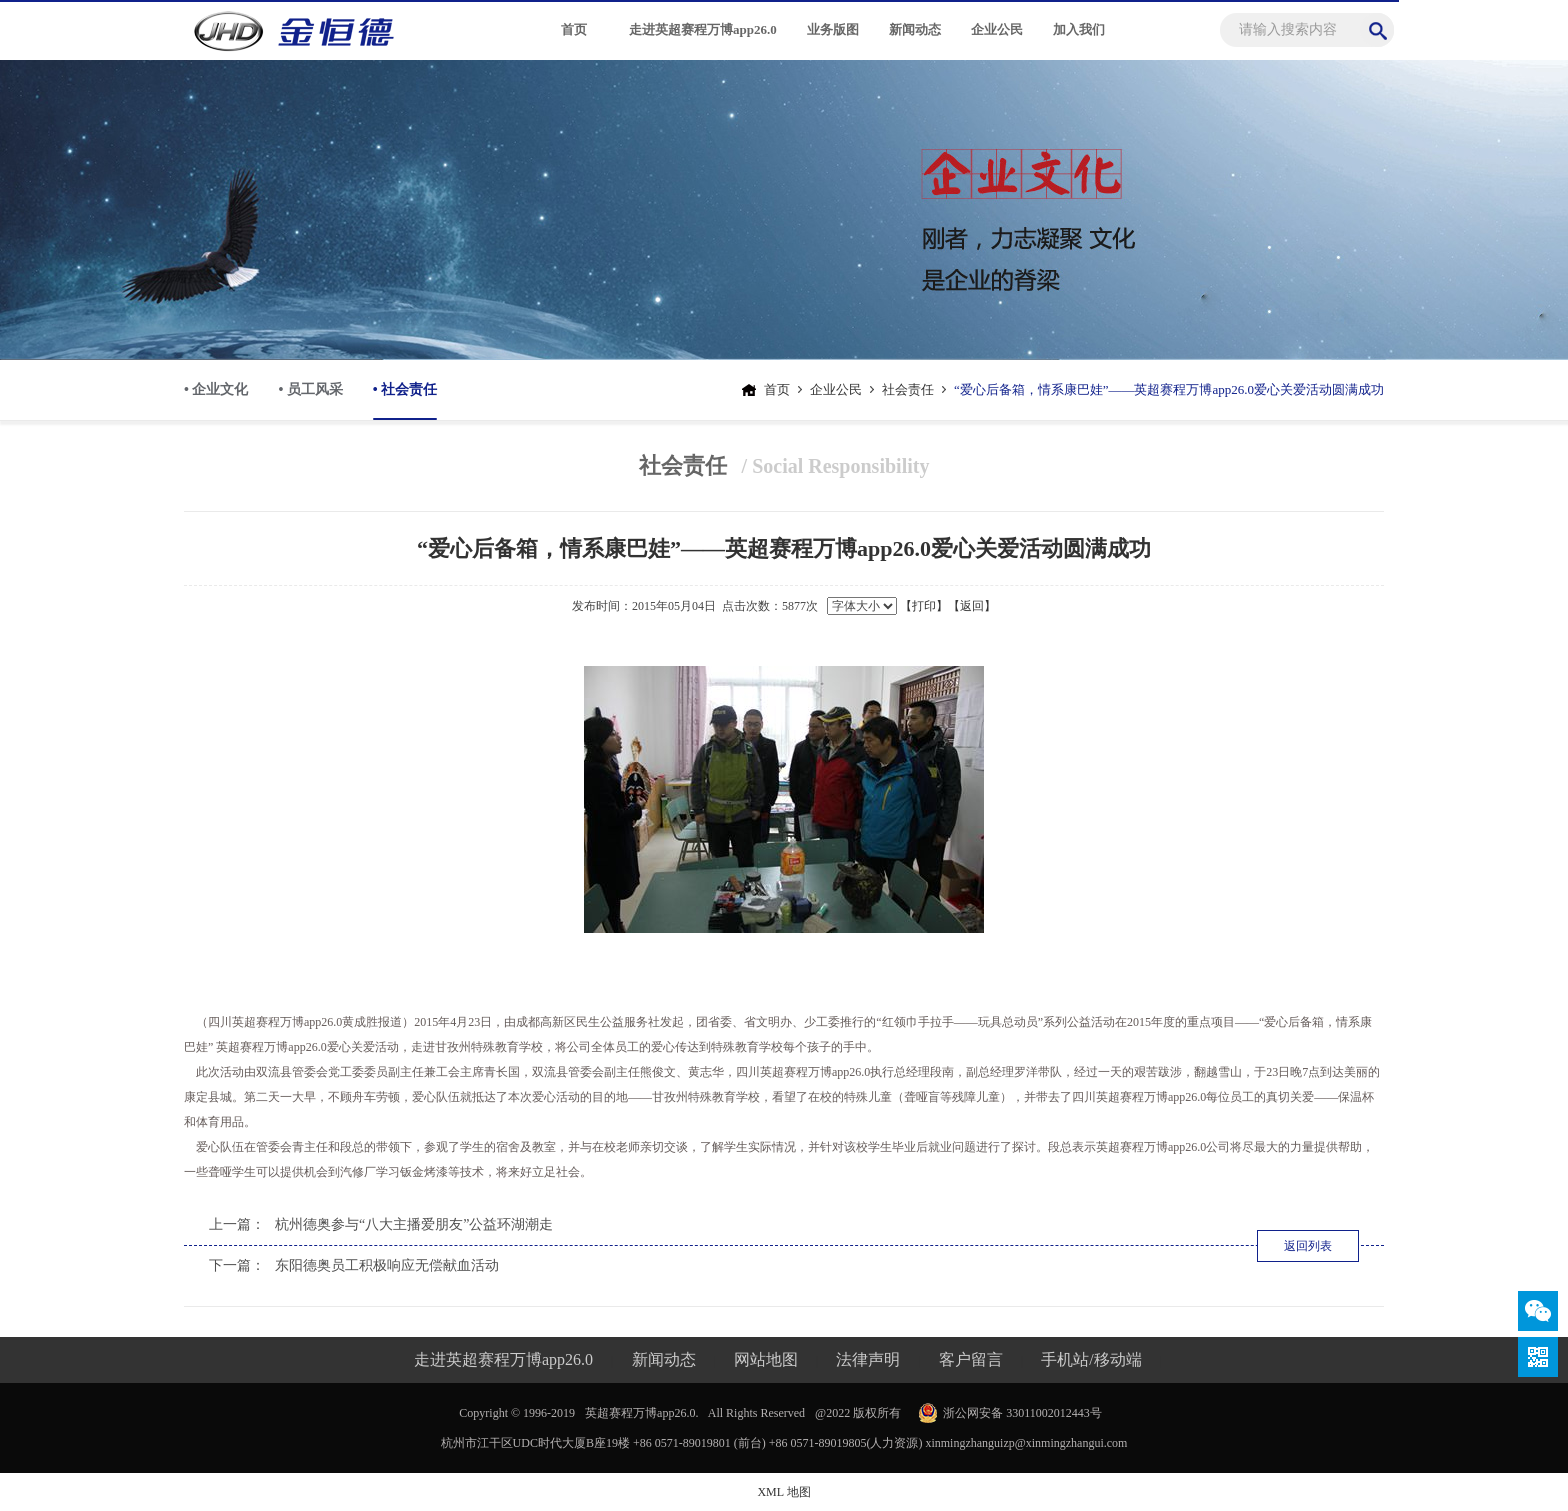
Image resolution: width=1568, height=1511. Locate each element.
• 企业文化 (216, 389)
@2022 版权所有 (858, 1413)
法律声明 (868, 1359)
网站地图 (766, 1359)
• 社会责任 (405, 401)
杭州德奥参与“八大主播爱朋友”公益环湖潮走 (414, 1224)
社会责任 (908, 389)
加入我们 (1079, 29)
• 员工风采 (310, 389)
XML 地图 (783, 1492)
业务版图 (833, 29)
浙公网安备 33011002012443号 (1022, 1413)
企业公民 (997, 29)
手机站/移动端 (1091, 1359)
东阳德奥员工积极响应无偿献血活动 (387, 1265)
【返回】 (972, 606)
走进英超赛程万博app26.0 (703, 29)
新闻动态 (915, 29)
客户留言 (971, 1359)
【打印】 (924, 606)
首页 (574, 29)
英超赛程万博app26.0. (641, 1413)
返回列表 (1308, 1246)
